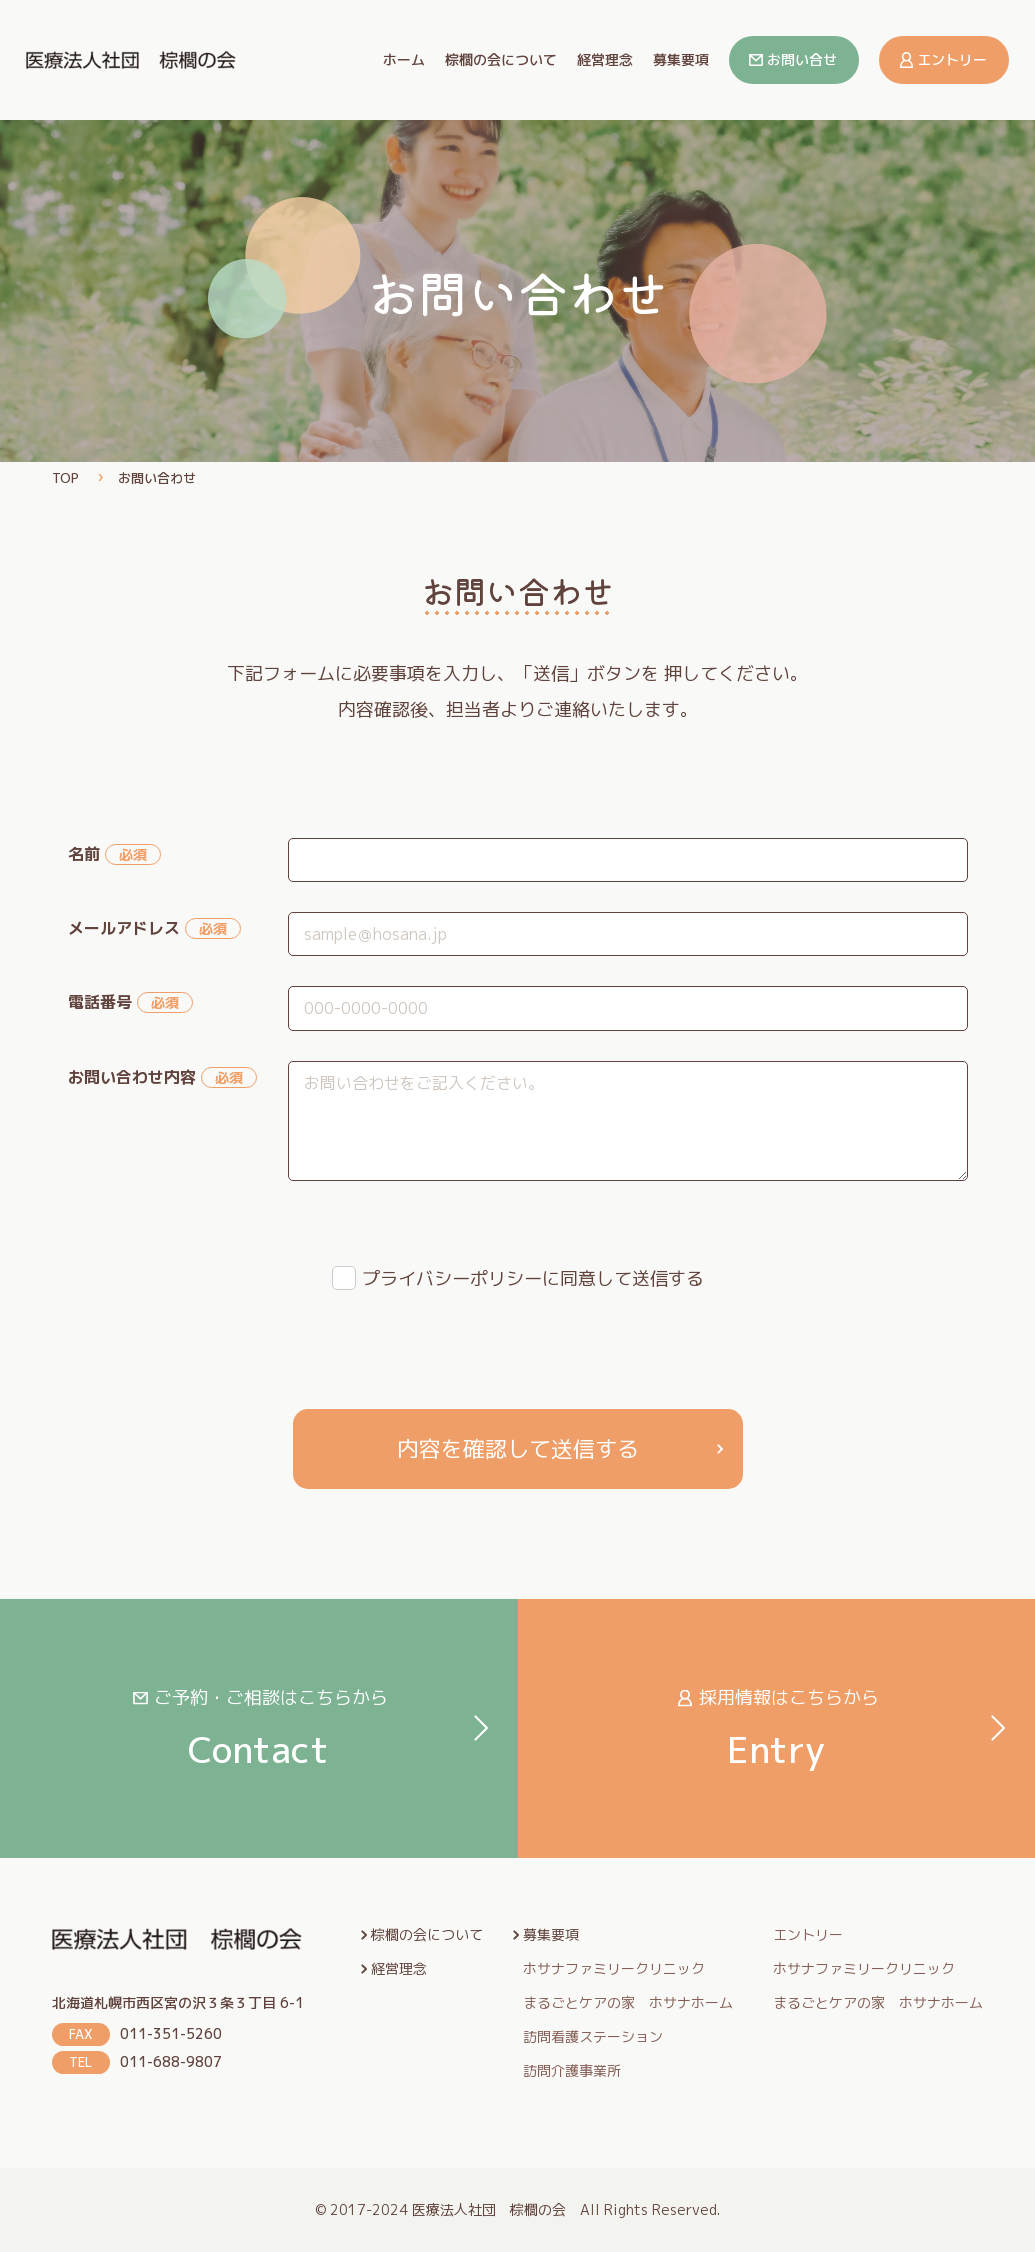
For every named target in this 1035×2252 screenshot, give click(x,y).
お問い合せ (802, 59)
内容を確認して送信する (518, 1448)
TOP (65, 478)
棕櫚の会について (501, 60)
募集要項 (681, 60)
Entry (777, 1730)
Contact (259, 1730)
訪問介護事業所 (572, 2071)
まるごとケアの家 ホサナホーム (628, 2003)
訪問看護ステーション (593, 2037)
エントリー (952, 59)
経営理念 (605, 60)
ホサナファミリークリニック (614, 1969)
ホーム (404, 60)
